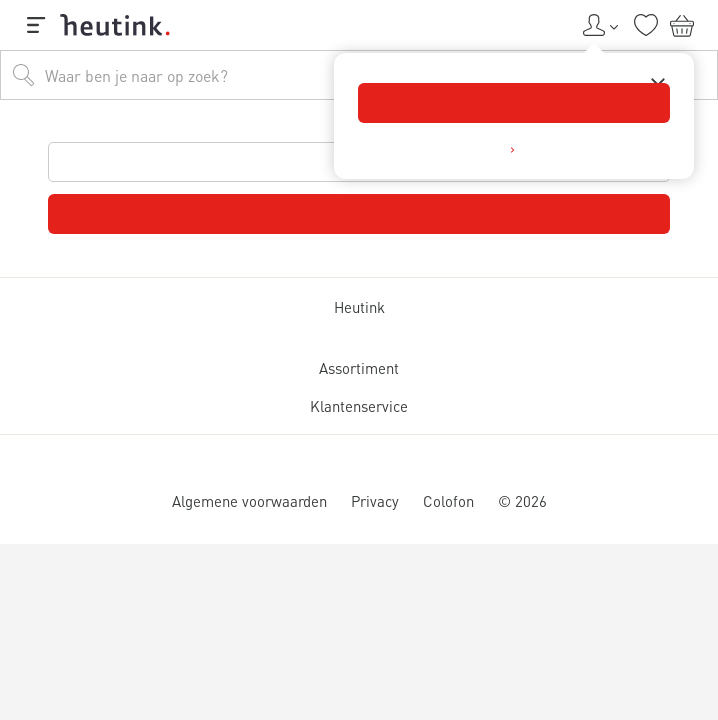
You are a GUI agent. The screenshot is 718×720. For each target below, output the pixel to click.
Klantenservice (359, 406)
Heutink (359, 307)
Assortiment (359, 368)
